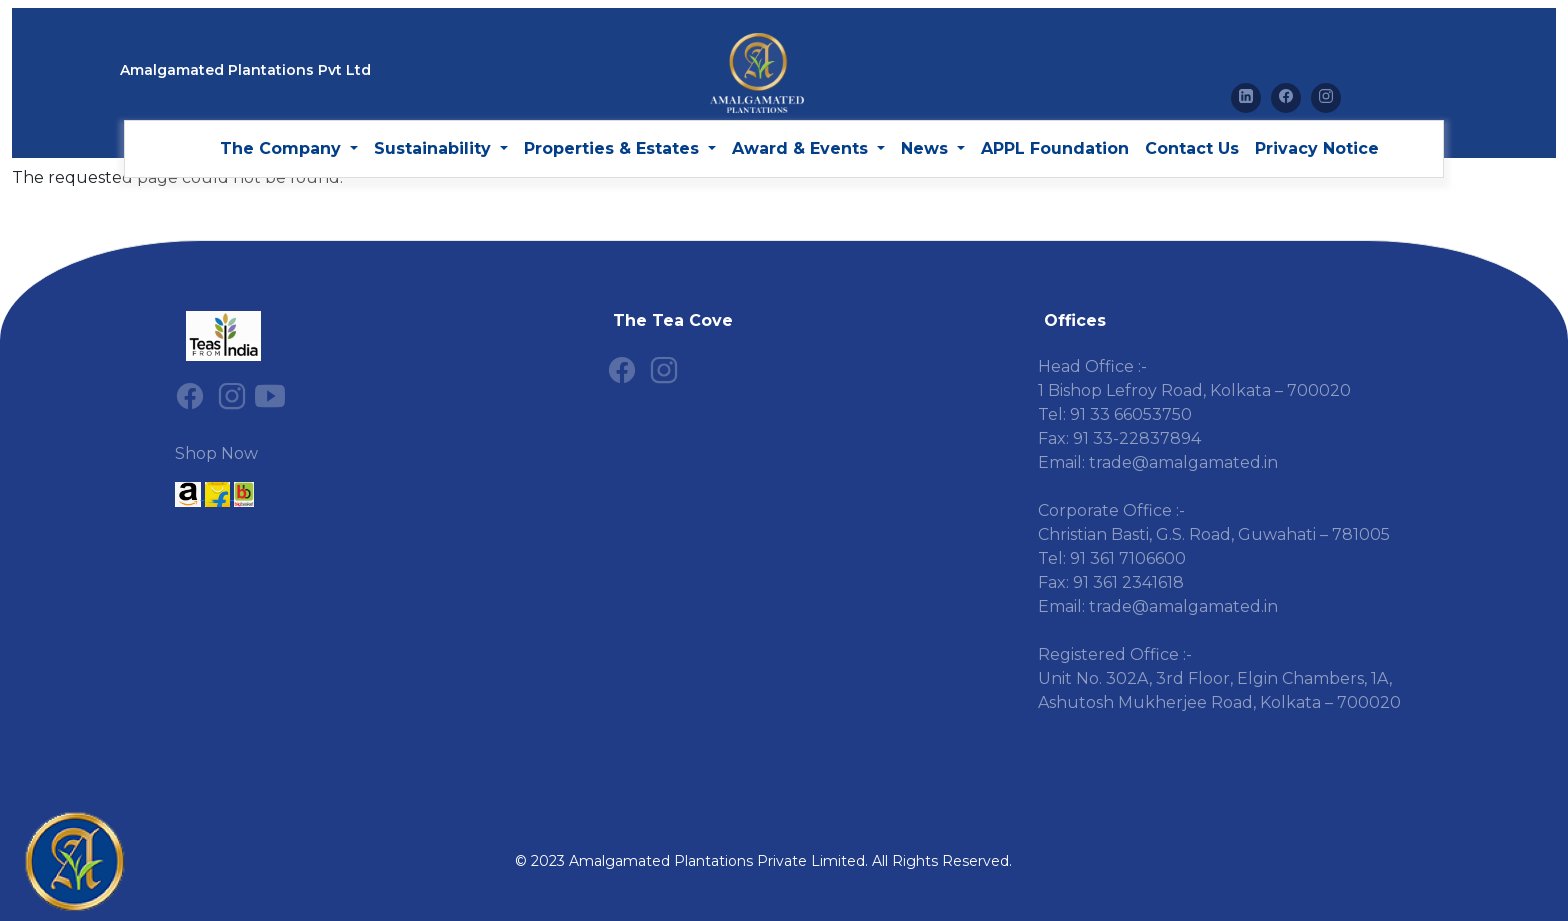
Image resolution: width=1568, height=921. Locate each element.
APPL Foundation (1055, 148)
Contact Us (1192, 148)
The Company (283, 148)
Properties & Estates (614, 148)
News (927, 148)
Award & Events (802, 148)
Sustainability (435, 148)
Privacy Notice (1317, 148)
